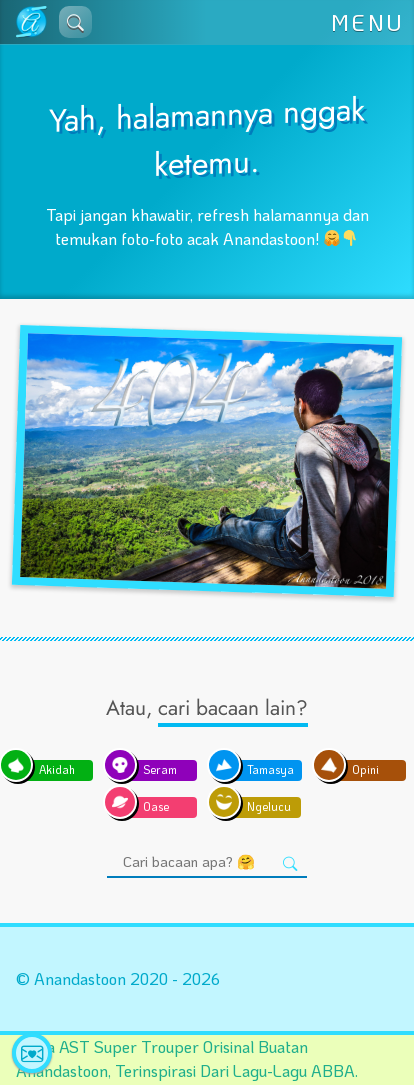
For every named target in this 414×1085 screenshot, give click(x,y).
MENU (368, 22)
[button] (75, 22)
